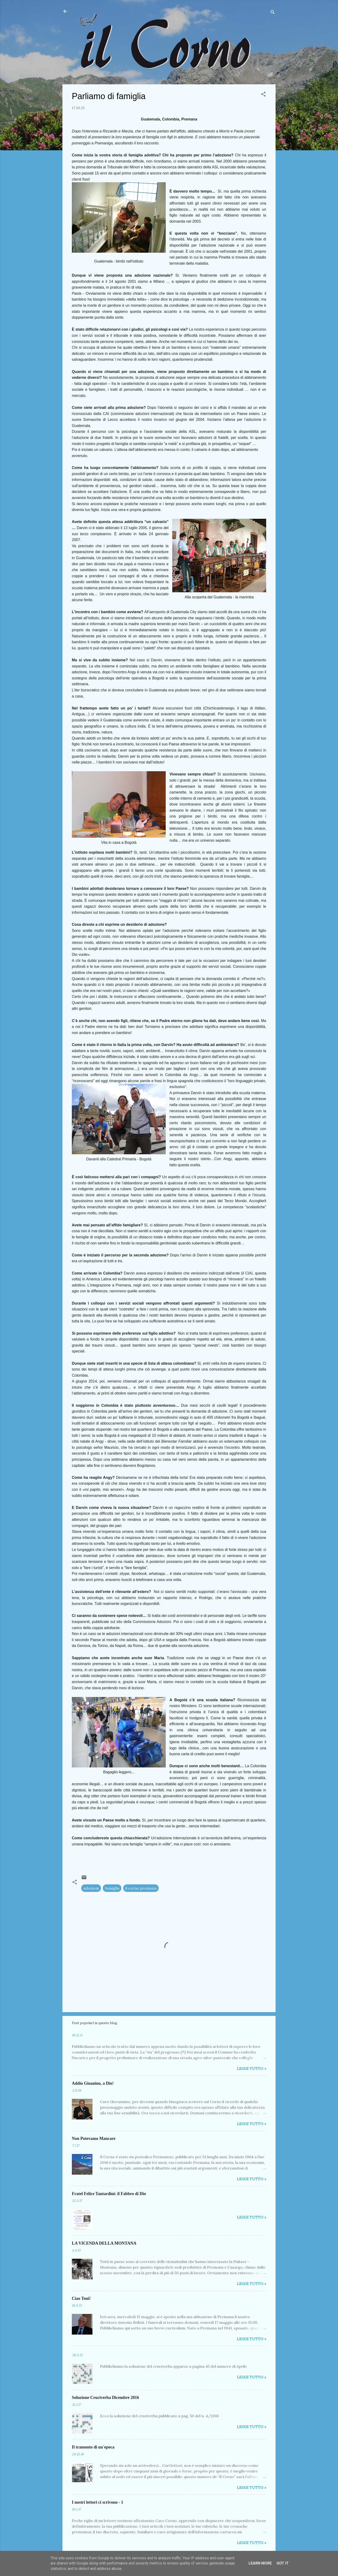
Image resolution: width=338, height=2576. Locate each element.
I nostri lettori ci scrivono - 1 (97, 2502)
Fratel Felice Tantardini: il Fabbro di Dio (109, 2193)
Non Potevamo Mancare (93, 2138)
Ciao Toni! (81, 2298)
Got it (283, 2563)
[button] (263, 94)
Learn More (260, 2563)
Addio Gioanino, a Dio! (93, 2083)
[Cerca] (273, 13)
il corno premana (141, 1888)
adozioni (91, 1888)
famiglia (112, 1888)
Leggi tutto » (251, 2068)
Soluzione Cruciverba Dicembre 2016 (105, 2397)
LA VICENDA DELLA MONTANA (104, 2243)
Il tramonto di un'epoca (93, 2447)
